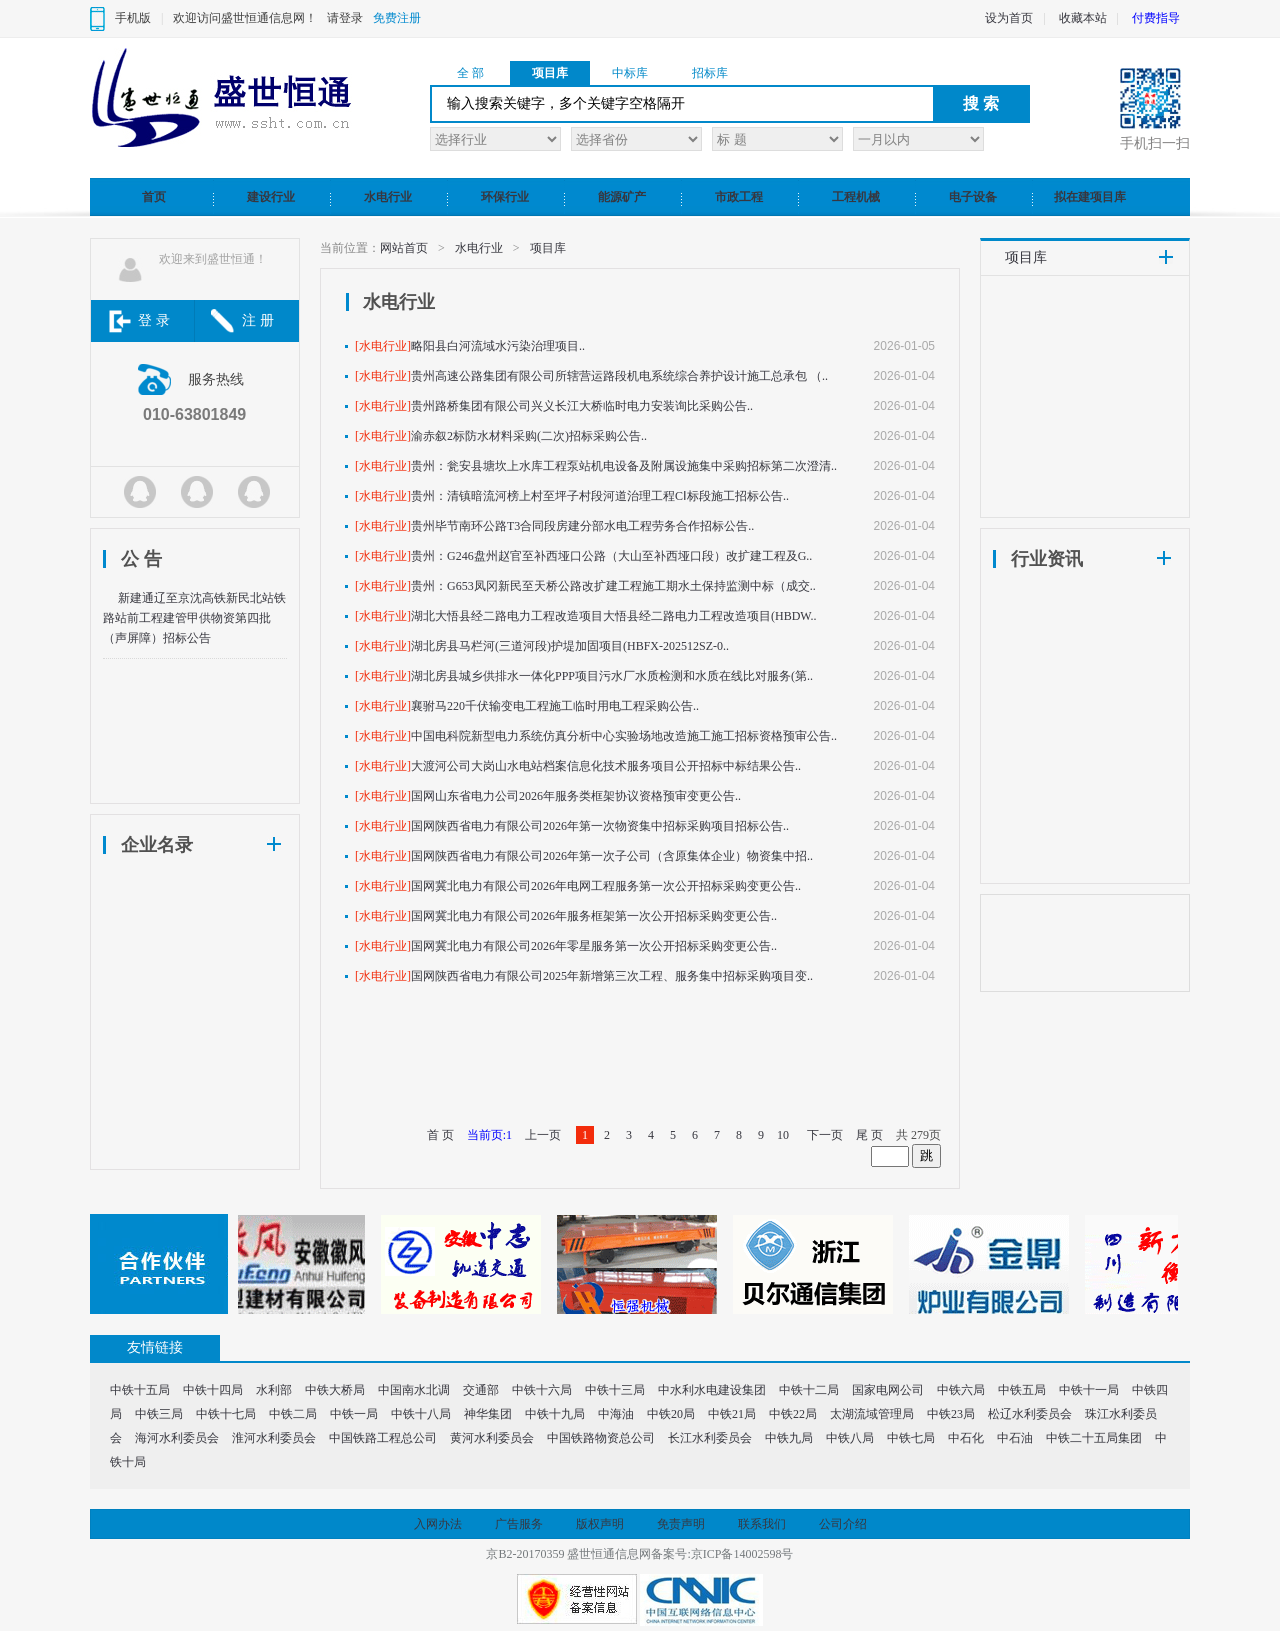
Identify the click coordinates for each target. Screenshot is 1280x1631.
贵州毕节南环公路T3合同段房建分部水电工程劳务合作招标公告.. (582, 526)
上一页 (543, 1135)
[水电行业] (383, 346)
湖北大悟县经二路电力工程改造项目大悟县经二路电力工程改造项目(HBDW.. (614, 616)
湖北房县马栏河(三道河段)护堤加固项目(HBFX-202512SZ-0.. (570, 646)
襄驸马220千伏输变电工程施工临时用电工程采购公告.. (555, 706)
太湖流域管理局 (872, 1414)
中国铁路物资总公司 (601, 1438)
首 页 (440, 1135)
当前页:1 (489, 1135)
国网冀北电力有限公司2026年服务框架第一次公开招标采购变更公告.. (594, 916)
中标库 (630, 73)
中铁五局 (1022, 1390)
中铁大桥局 (335, 1390)
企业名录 (157, 845)
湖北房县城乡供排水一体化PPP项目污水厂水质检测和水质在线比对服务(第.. (612, 676)
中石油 (1015, 1438)
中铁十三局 (615, 1390)
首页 (154, 197)
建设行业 (271, 197)
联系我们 (762, 1524)
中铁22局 (793, 1414)
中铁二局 (293, 1414)
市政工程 (739, 197)
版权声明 (600, 1524)
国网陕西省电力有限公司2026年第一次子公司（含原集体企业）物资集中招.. (612, 856)
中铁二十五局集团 (1094, 1438)
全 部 (470, 73)
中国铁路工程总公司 (383, 1438)
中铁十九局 (555, 1414)
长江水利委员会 (710, 1438)
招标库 (710, 73)
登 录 (154, 320)
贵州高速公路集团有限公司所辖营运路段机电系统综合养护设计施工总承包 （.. (619, 376)
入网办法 (438, 1524)
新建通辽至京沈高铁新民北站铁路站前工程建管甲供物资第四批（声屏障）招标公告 (194, 618)
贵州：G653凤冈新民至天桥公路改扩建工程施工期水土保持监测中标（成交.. (613, 586)
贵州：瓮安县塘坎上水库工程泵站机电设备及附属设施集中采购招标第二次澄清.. (624, 466)
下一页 (825, 1135)
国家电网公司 (888, 1390)
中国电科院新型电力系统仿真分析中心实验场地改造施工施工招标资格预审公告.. (624, 736)
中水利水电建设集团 (712, 1390)
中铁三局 (159, 1414)
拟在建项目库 (1090, 197)
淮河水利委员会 (274, 1438)
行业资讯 (1047, 559)
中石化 (966, 1438)
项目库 (550, 73)
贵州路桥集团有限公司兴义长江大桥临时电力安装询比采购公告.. (582, 406)
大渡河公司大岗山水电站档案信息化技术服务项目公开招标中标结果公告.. (606, 766)
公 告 (141, 559)
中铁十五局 (140, 1390)
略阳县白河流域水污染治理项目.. (498, 346)
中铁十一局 (1089, 1390)
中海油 (616, 1414)
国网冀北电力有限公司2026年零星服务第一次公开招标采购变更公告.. (594, 946)
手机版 (133, 18)
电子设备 (973, 197)
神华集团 (488, 1414)
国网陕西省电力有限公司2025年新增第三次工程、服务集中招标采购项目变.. (612, 976)
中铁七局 (911, 1438)
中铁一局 (354, 1414)
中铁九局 (789, 1438)
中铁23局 (951, 1414)
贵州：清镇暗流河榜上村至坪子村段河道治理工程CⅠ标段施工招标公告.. (600, 496)
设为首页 (1009, 18)
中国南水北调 (414, 1390)
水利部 (274, 1390)
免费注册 (397, 18)
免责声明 (681, 1524)
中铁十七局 (226, 1414)
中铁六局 (961, 1390)
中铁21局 (732, 1414)
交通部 (481, 1390)
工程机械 (856, 197)
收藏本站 (1083, 18)
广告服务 (519, 1524)
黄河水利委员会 (492, 1438)
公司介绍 (843, 1524)
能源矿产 (622, 197)
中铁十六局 (542, 1390)
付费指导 (1156, 18)
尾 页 (869, 1135)
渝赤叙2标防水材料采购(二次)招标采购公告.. (529, 436)
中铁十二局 (809, 1390)
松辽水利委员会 (1030, 1414)
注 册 (258, 320)
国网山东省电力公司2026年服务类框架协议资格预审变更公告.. (576, 796)
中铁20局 (671, 1414)
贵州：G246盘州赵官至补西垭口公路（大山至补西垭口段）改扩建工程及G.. (611, 556)
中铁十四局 (213, 1390)
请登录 (345, 18)
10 (783, 1135)
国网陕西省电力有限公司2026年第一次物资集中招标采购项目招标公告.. (600, 826)
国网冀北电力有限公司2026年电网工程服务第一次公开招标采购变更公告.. (606, 886)
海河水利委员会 (177, 1438)
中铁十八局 (421, 1414)
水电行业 (388, 197)
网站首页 (404, 248)
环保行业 (505, 197)
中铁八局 (850, 1438)
